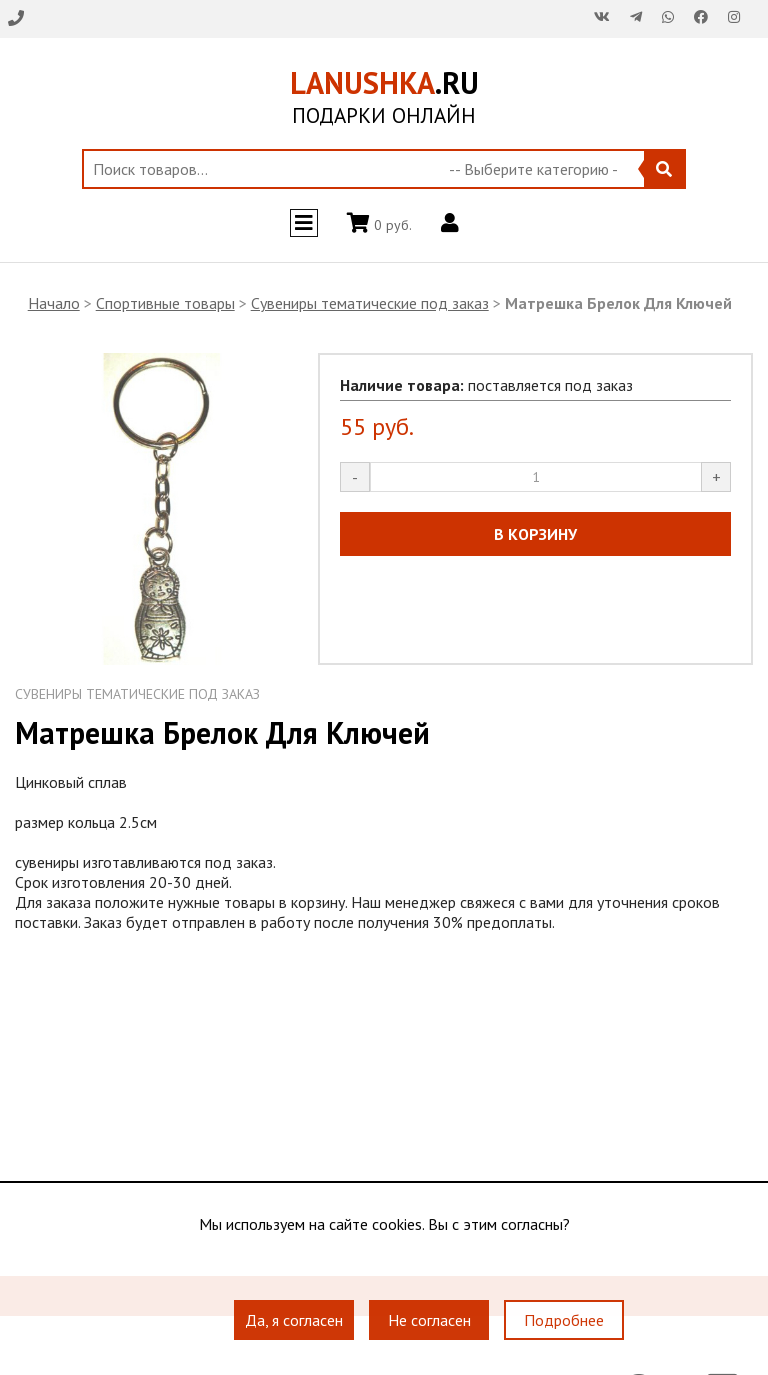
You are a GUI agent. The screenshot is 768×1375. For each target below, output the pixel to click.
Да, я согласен (294, 1320)
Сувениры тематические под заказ (370, 303)
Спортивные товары (165, 303)
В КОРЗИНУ (535, 534)
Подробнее (564, 1320)
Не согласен (429, 1320)
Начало (54, 303)
